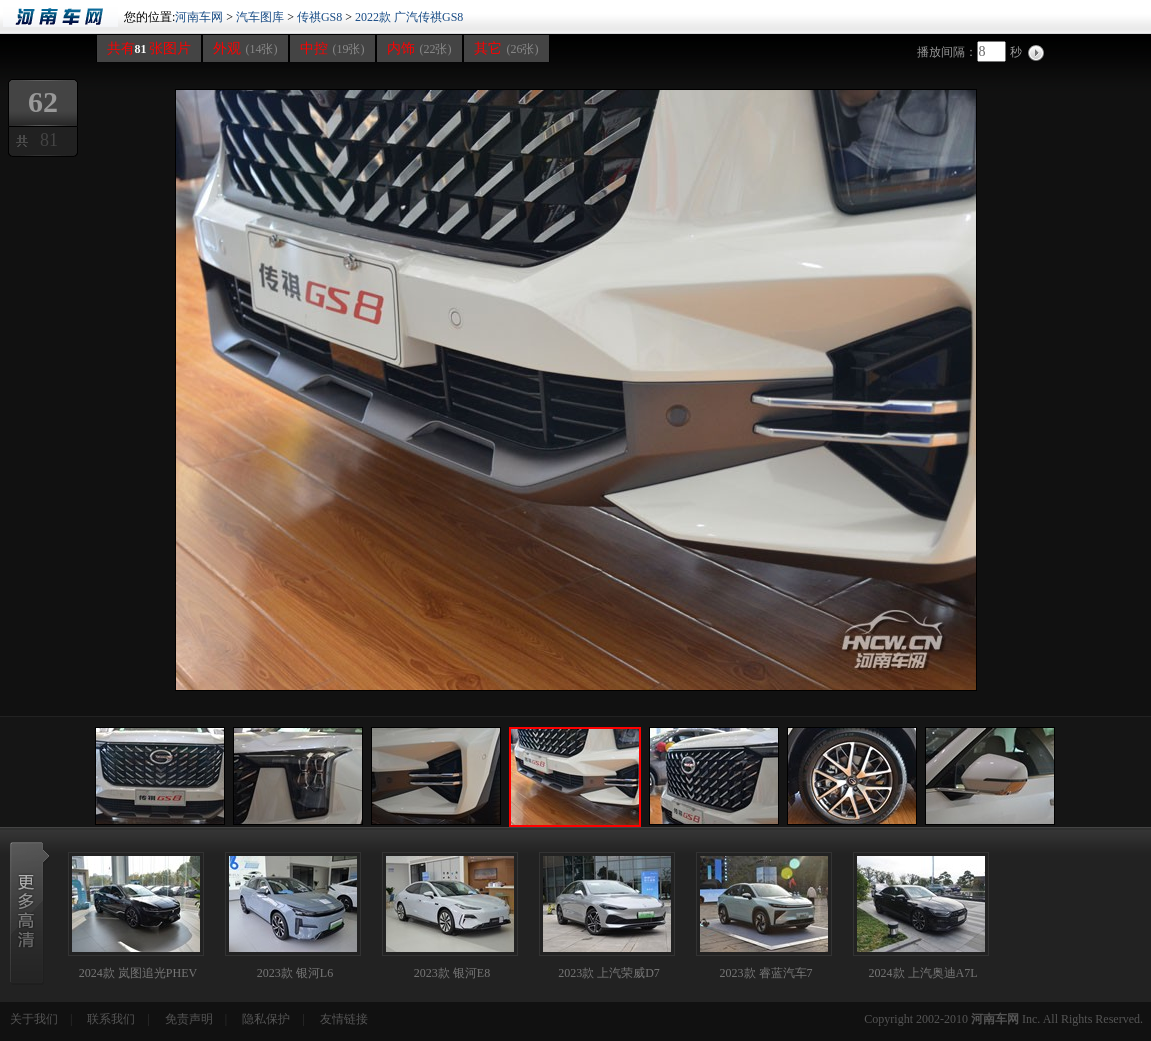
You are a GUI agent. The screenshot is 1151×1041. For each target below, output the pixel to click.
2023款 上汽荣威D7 (609, 973)
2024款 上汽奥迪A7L (923, 973)
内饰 (419, 48)
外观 (245, 48)
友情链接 (344, 1019)
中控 (332, 48)
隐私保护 (266, 1019)
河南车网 (60, 16)
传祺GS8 (319, 17)
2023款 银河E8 (452, 973)
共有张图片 (149, 48)
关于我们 (34, 1019)
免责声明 (189, 1019)
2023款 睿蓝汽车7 (766, 973)
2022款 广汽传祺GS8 (409, 17)
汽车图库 (260, 17)
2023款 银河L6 (295, 973)
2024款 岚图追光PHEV (138, 973)
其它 (506, 48)
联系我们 (111, 1019)
